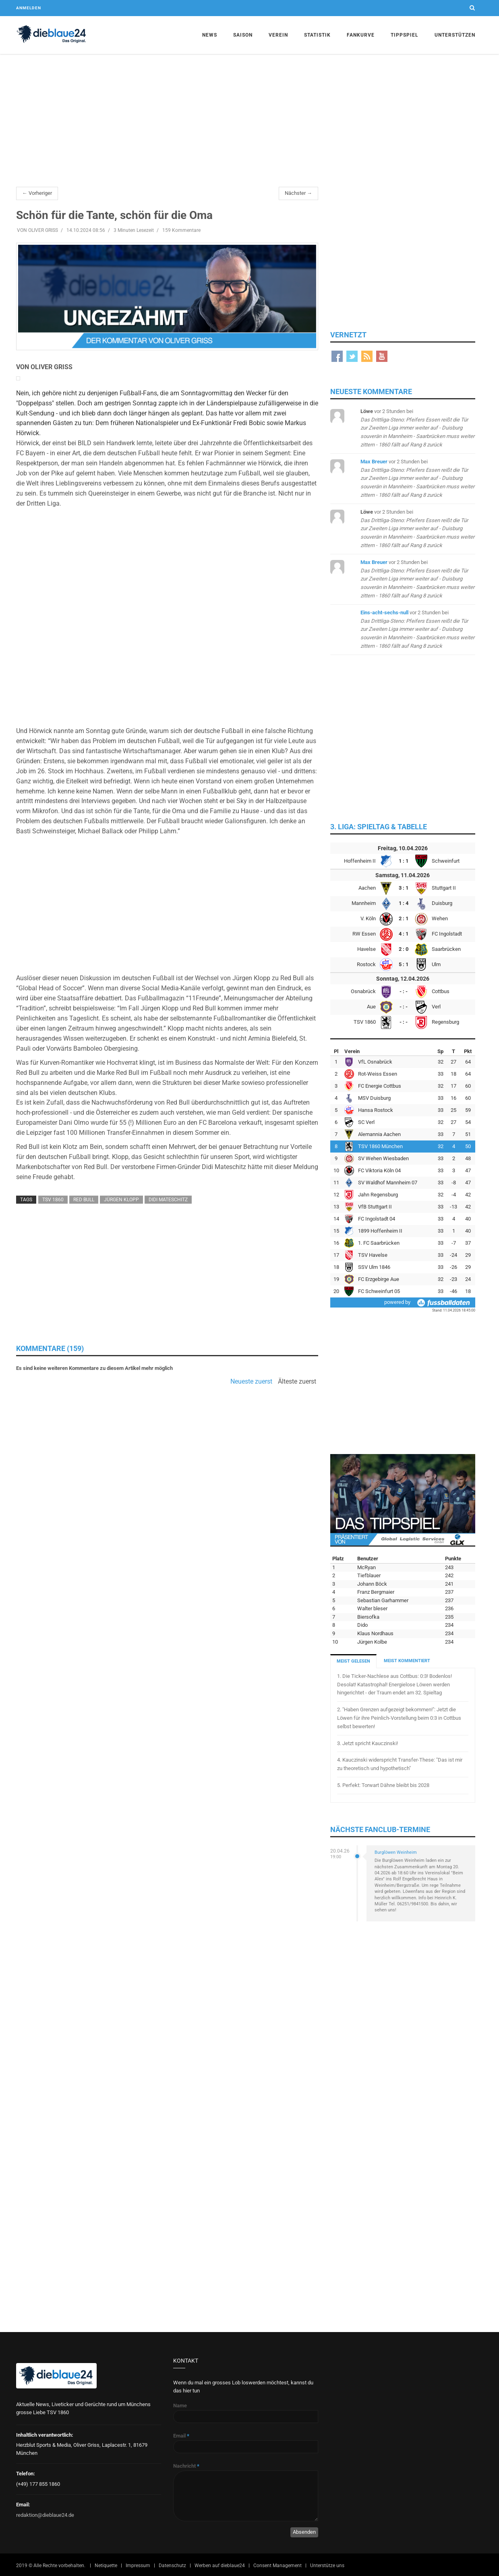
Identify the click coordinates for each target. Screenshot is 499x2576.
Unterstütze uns (327, 2565)
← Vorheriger (37, 193)
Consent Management (277, 2566)
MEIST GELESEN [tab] (353, 1661)
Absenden (304, 2532)
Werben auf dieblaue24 (220, 2565)
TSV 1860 (53, 1199)
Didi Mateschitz (168, 1199)
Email (181, 2436)
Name (180, 2405)
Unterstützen (455, 35)
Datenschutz (172, 2565)
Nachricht (186, 2466)
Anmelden (28, 8)
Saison (243, 35)
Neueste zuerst (251, 1381)
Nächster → (298, 193)
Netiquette (106, 2565)
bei (417, 428)
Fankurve (361, 35)
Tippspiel (404, 35)
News (209, 35)
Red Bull (83, 1199)
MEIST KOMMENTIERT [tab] (407, 1660)
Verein (278, 35)
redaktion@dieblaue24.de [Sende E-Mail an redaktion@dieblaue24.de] (45, 2515)
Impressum (138, 2565)
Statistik (317, 35)
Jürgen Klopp (121, 1199)
